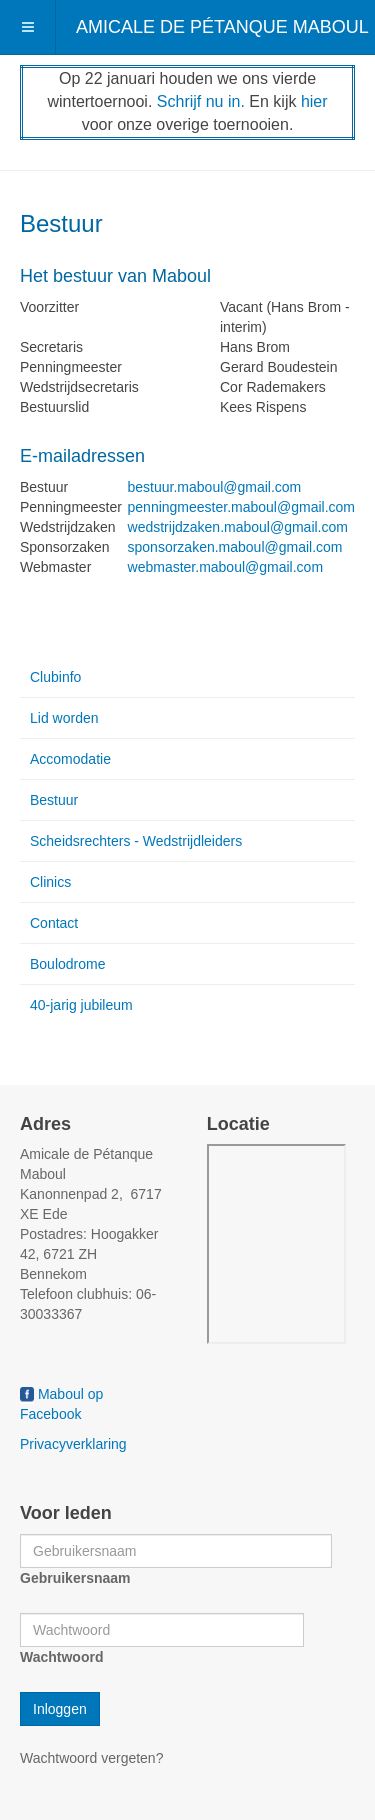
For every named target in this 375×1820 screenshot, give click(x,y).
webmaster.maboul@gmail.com (226, 567)
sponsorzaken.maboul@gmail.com (235, 547)
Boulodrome (68, 964)
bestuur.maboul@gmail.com (215, 487)
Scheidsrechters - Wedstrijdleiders (136, 841)
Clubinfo (55, 677)
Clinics (50, 882)
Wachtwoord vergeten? (91, 1758)
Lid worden (64, 718)
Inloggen (60, 1709)
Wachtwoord (61, 1657)
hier (314, 101)
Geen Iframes (276, 1244)
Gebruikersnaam (75, 1578)
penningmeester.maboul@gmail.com (241, 507)
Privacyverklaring (73, 1444)
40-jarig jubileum (81, 1005)
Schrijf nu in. (201, 101)
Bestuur (54, 800)
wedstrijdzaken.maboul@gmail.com (238, 527)
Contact (54, 923)
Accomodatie (70, 759)
